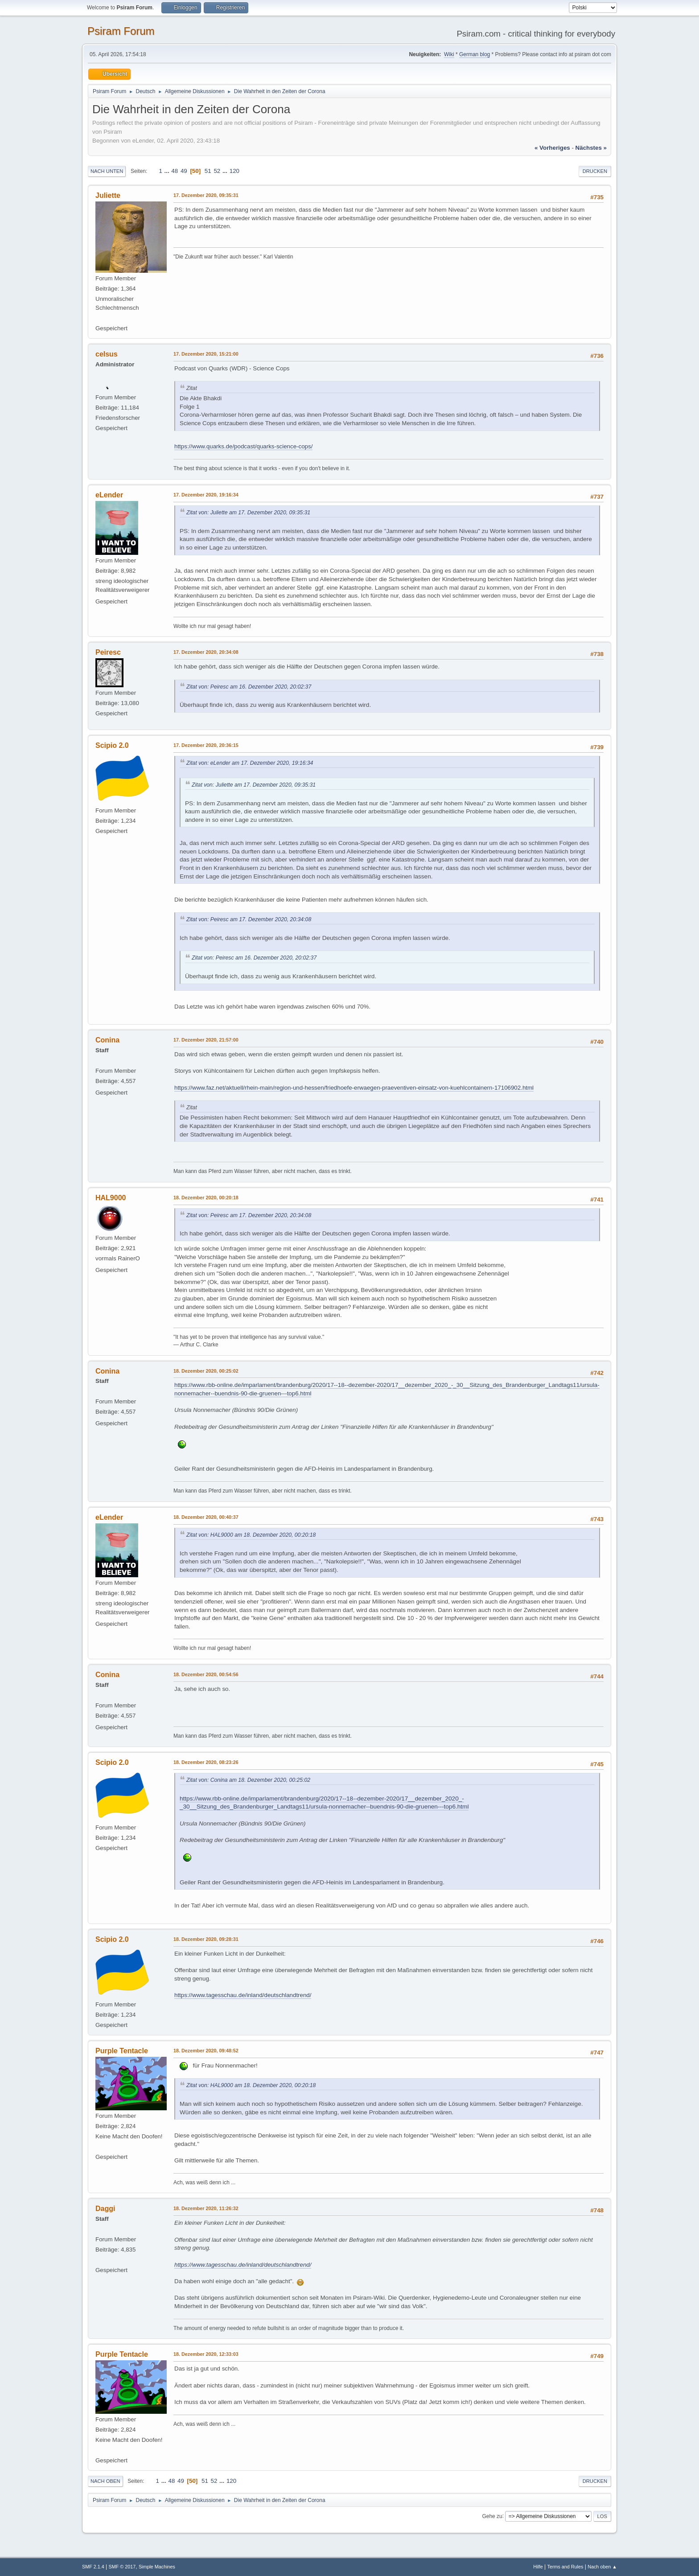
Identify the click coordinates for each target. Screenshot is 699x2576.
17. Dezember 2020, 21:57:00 (205, 1039)
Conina (107, 1040)
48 (174, 171)
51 (208, 171)
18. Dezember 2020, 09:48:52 (205, 2050)
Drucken (595, 171)
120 (234, 171)
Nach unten (106, 171)
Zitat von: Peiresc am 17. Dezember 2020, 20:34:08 (248, 919)
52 (217, 171)
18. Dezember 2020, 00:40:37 (205, 1517)
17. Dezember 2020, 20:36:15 (205, 745)
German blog (474, 54)
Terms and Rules (565, 2566)
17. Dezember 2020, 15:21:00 (205, 354)
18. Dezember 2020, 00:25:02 (205, 1371)
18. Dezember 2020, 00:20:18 (205, 1197)
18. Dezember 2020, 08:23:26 (205, 1762)
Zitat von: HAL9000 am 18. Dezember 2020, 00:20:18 (251, 1535)
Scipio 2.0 (112, 745)
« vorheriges (552, 147)
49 (184, 171)
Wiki (449, 54)
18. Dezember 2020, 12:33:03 (205, 2354)
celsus (106, 354)
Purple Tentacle (121, 2051)
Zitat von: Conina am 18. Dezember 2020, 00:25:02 (248, 1780)
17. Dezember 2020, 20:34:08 (205, 652)
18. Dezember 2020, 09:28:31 (205, 1939)
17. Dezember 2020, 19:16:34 (205, 494)
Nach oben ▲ (602, 2566)
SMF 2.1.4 (93, 2566)
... (167, 171)
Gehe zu (492, 2516)
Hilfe (538, 2566)
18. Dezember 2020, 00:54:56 (205, 1674)
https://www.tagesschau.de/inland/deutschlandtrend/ (242, 1995)
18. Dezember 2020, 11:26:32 (205, 2208)
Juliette (107, 195)
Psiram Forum (121, 31)
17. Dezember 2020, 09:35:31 (205, 195)
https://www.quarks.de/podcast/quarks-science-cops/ (243, 446)
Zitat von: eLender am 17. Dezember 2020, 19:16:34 (249, 763)
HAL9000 (110, 1198)
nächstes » (591, 147)
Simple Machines (157, 2566)
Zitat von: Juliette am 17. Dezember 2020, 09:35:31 (248, 512)
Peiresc (108, 652)
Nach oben (105, 2481)
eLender (109, 495)
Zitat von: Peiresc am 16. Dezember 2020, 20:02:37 (248, 687)
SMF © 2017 (122, 2566)
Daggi (105, 2208)
